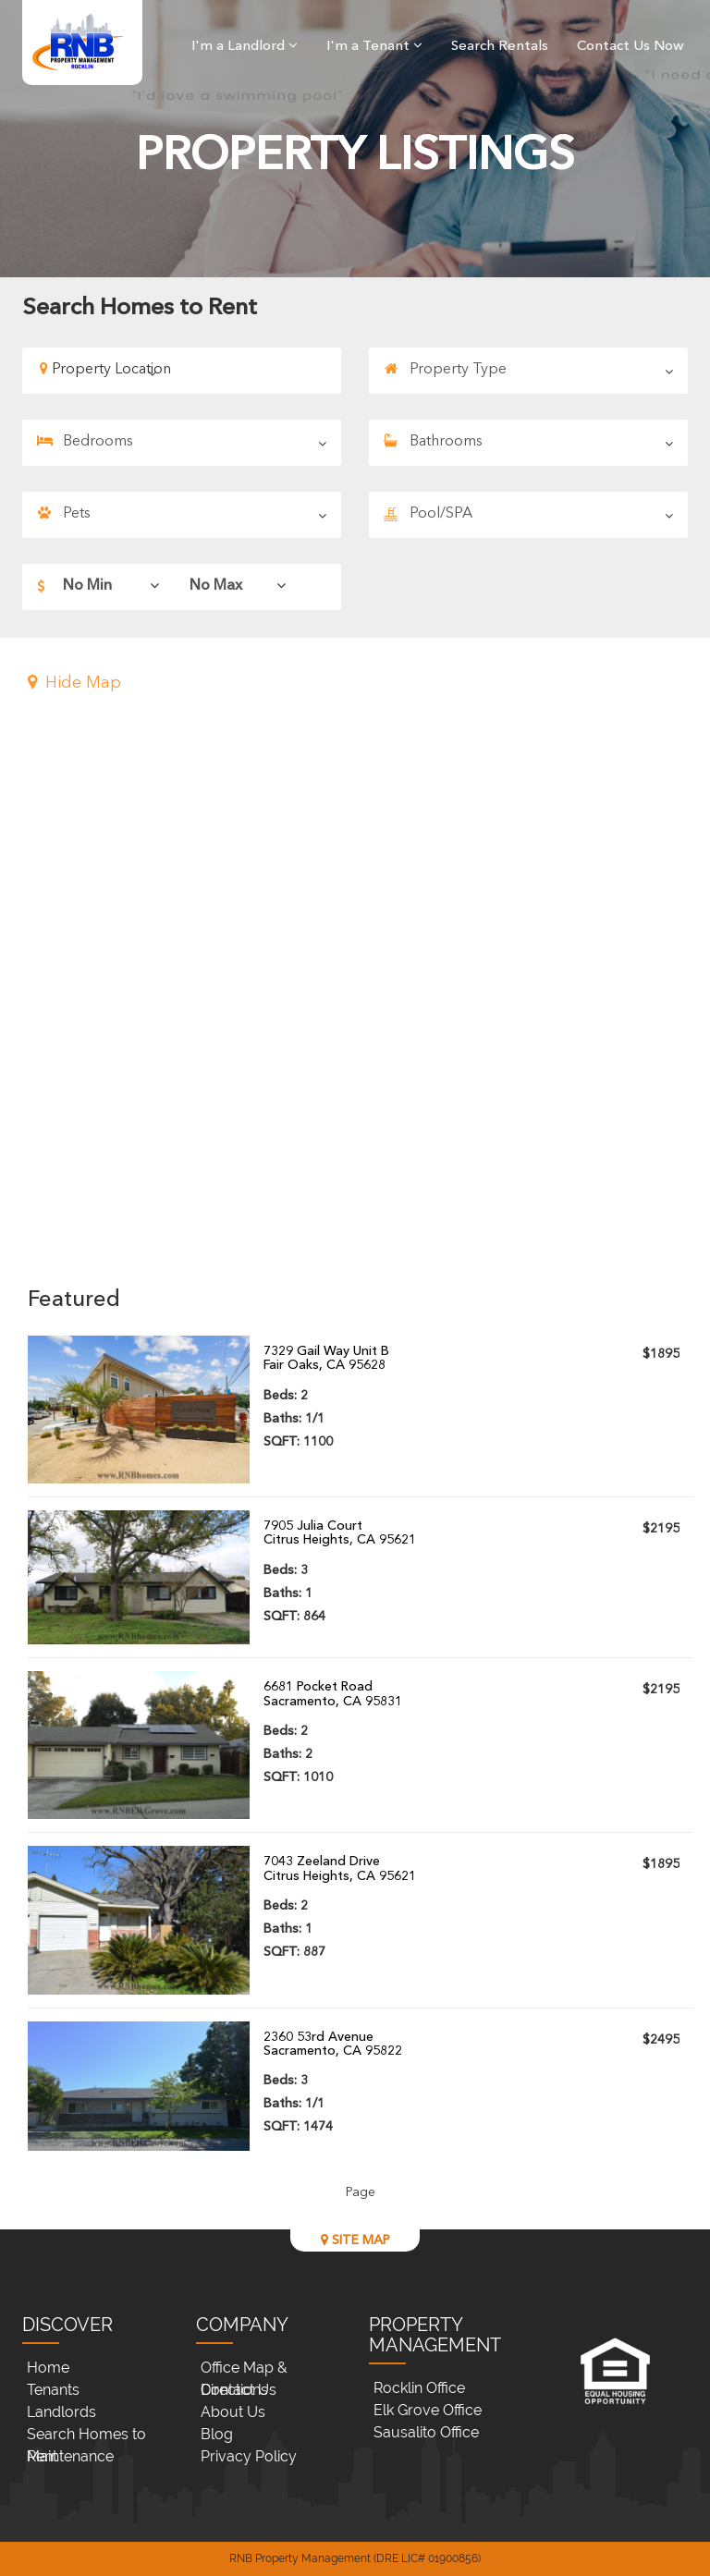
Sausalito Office (426, 2432)
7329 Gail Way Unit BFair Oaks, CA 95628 (326, 1358)
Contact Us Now (630, 47)
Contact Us (238, 2390)
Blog (217, 2434)
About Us (233, 2412)
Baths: (293, 1418)
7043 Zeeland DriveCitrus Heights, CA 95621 (339, 1868)
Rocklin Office (419, 2388)
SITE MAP (355, 2240)
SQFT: (298, 1441)
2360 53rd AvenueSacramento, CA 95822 (332, 2044)
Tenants (53, 2390)
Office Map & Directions (244, 2369)
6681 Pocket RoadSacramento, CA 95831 (332, 1693)
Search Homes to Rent (86, 2435)
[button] (360, 684)
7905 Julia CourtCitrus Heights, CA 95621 (339, 1533)
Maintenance (70, 2456)
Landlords (61, 2412)
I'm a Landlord (244, 47)
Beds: (285, 1395)
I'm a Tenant (374, 47)
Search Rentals (499, 47)
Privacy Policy (249, 2456)
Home (48, 2367)
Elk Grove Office (427, 2410)
